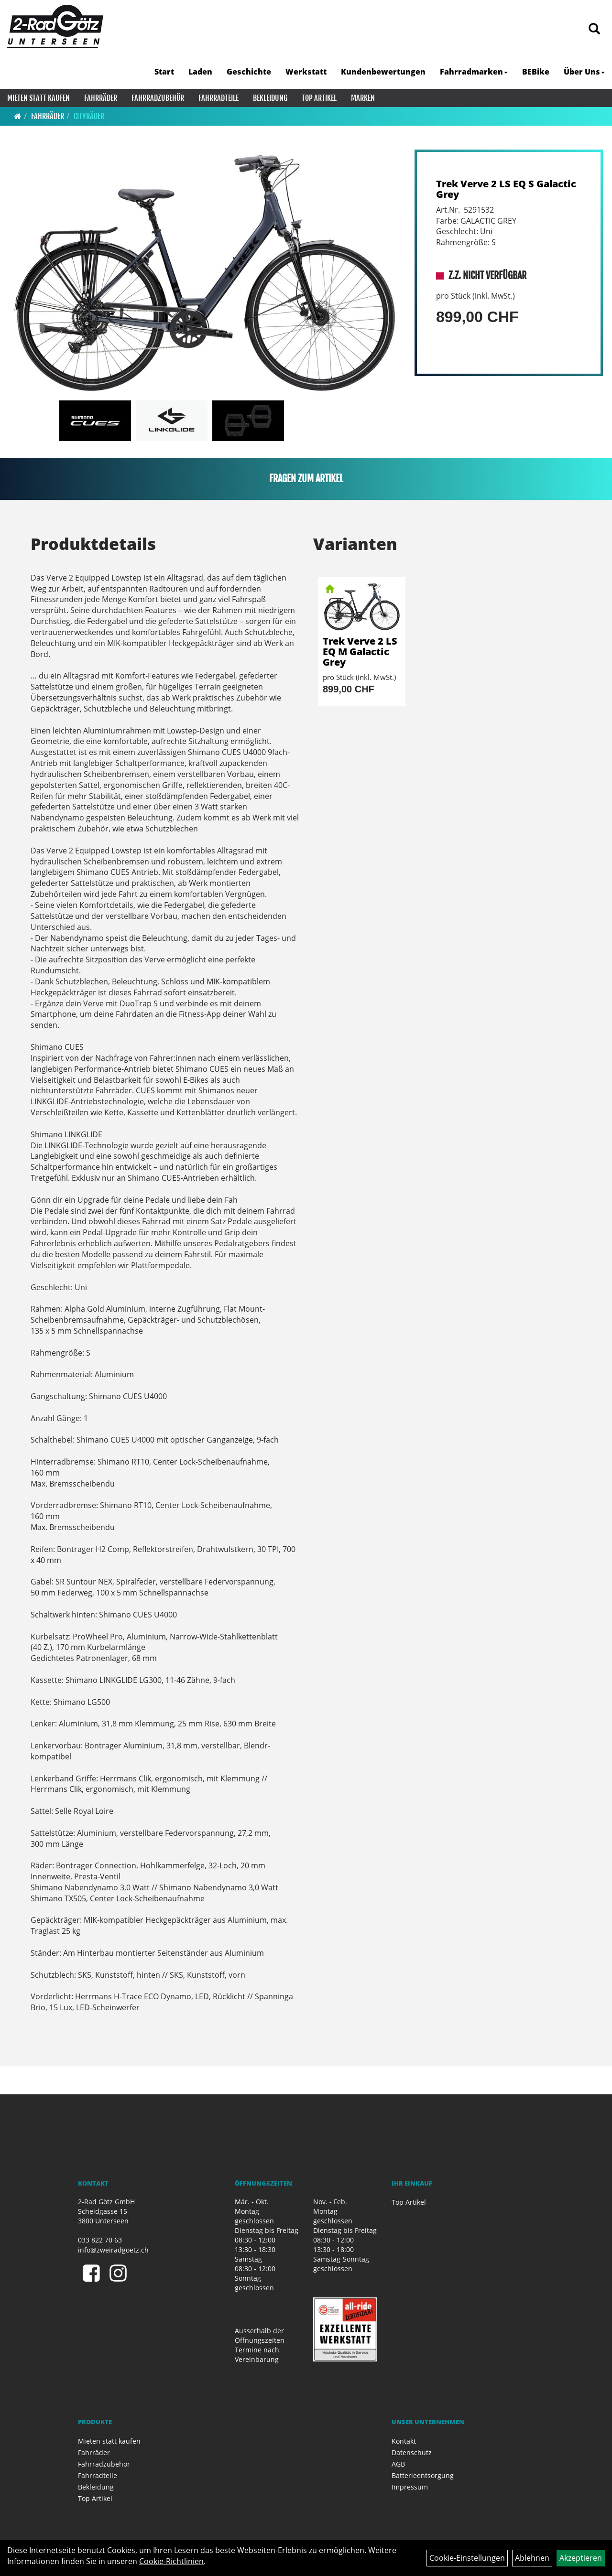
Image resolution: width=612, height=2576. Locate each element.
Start (164, 71)
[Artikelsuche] (594, 29)
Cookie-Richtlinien (171, 2561)
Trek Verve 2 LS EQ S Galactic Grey (506, 189)
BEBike (535, 71)
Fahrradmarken (474, 71)
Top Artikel (319, 98)
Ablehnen (532, 2558)
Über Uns (584, 71)
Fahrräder (100, 98)
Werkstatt (306, 71)
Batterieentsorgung (423, 2475)
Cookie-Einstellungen (467, 2558)
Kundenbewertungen (383, 71)
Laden (200, 71)
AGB (398, 2463)
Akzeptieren (580, 2558)
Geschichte (249, 71)
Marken (363, 98)
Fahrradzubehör (157, 98)
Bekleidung (270, 98)
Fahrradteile (218, 98)
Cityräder (89, 116)
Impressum (410, 2486)
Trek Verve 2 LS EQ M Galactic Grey (360, 651)
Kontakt (404, 2441)
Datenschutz (412, 2452)
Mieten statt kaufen (38, 98)
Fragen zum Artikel (306, 479)
